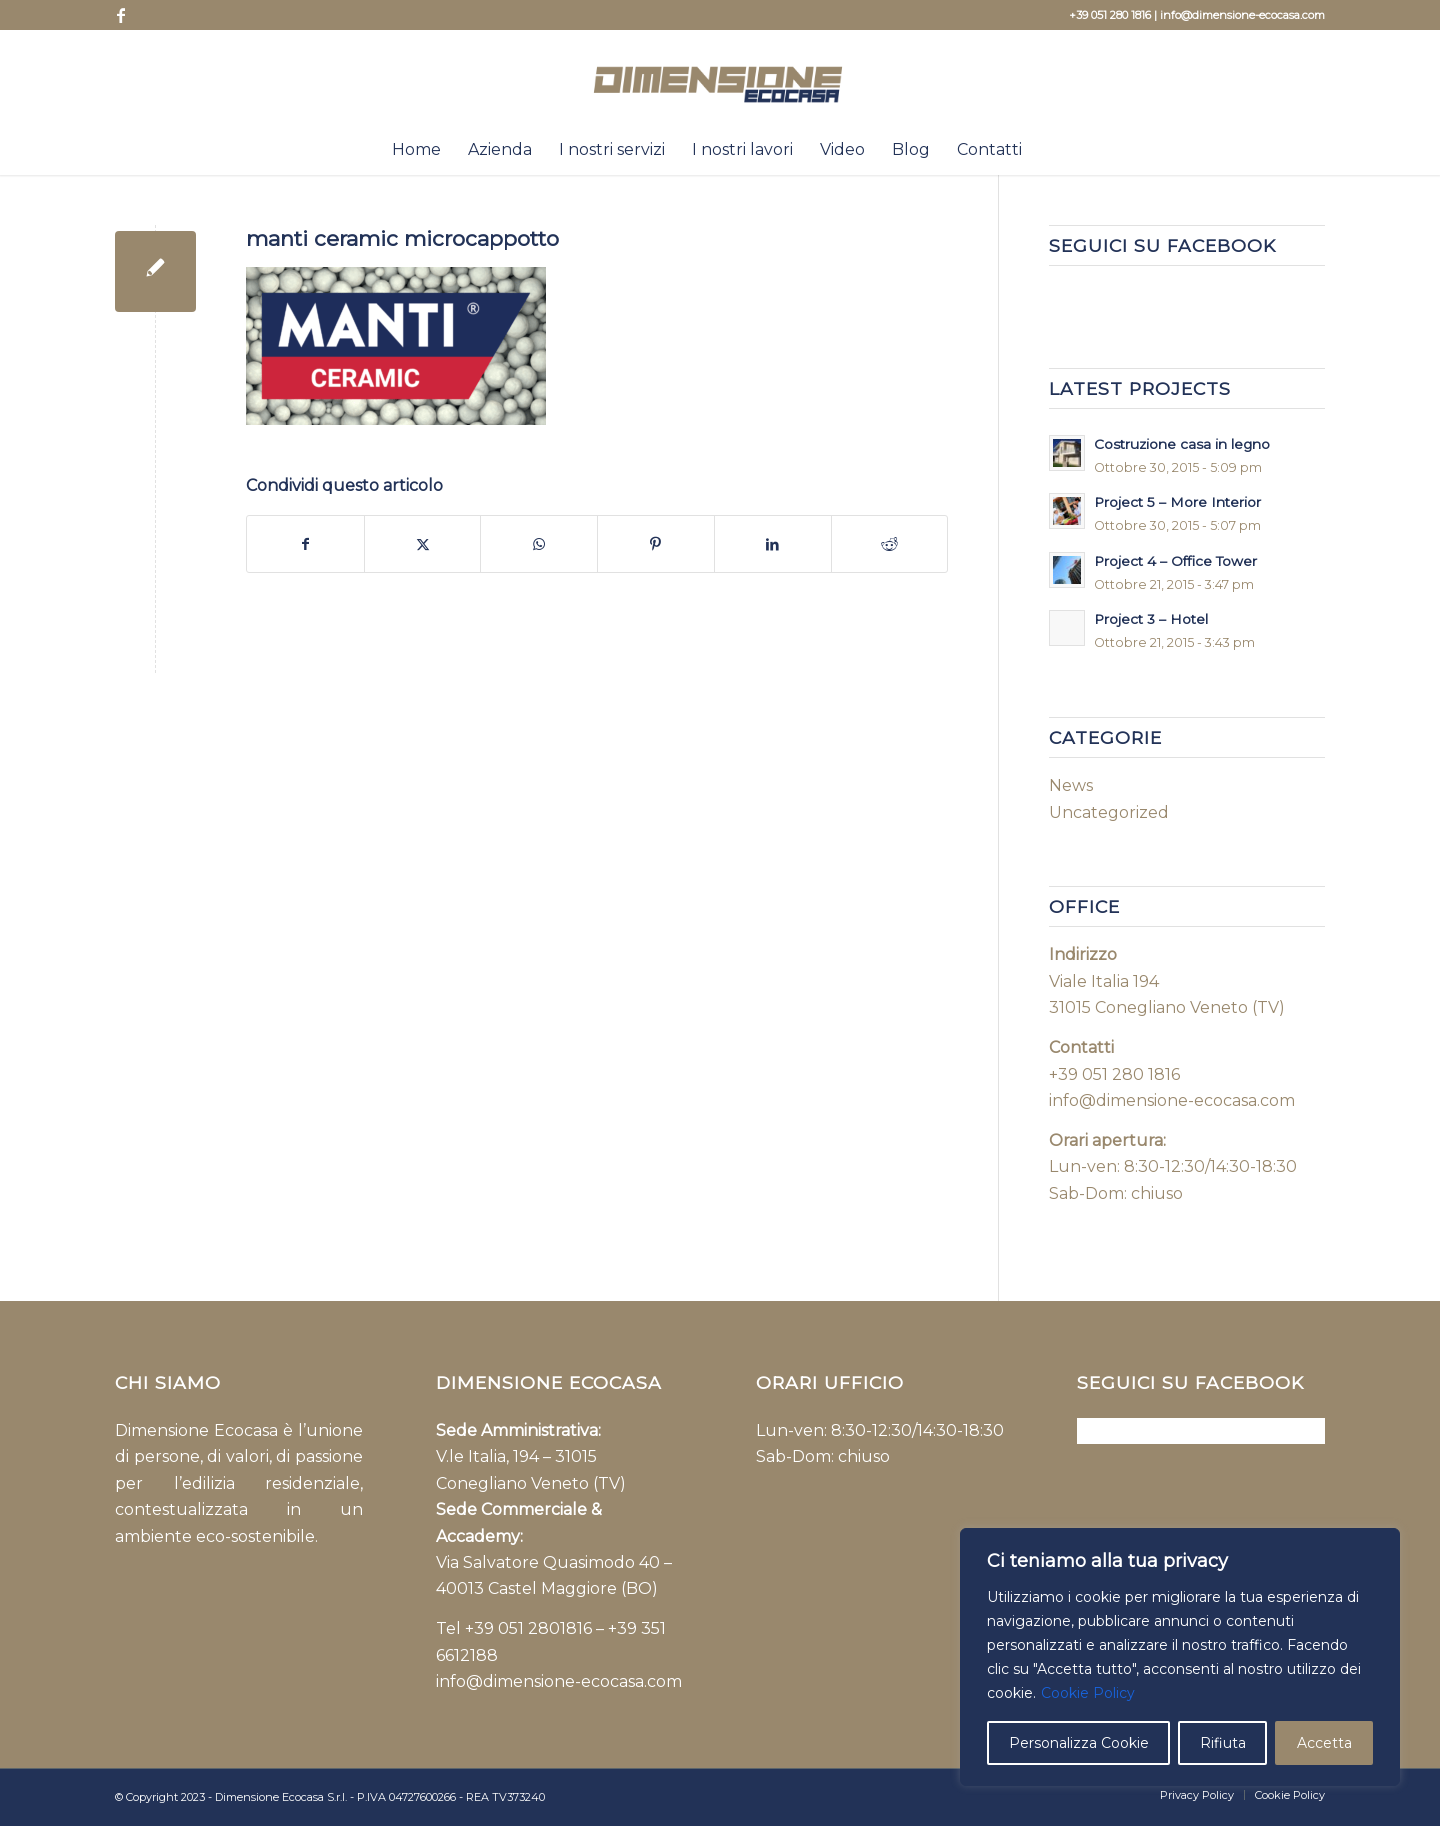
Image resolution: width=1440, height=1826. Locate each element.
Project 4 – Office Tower (1175, 561)
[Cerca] (1048, 150)
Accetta (1324, 1743)
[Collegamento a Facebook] (121, 15)
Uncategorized (1109, 812)
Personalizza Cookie (1079, 1743)
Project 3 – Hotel (1151, 619)
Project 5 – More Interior (1177, 502)
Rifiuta (1223, 1743)
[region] (1180, 1657)
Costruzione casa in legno (1182, 444)
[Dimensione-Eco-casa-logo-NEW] (720, 77)
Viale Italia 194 (1106, 981)
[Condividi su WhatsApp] (539, 544)
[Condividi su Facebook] (305, 544)
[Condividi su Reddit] (890, 544)
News (1071, 785)
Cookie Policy (1088, 1693)
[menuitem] (416, 150)
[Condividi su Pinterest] (656, 544)
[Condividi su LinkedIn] (773, 544)
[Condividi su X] (423, 544)
